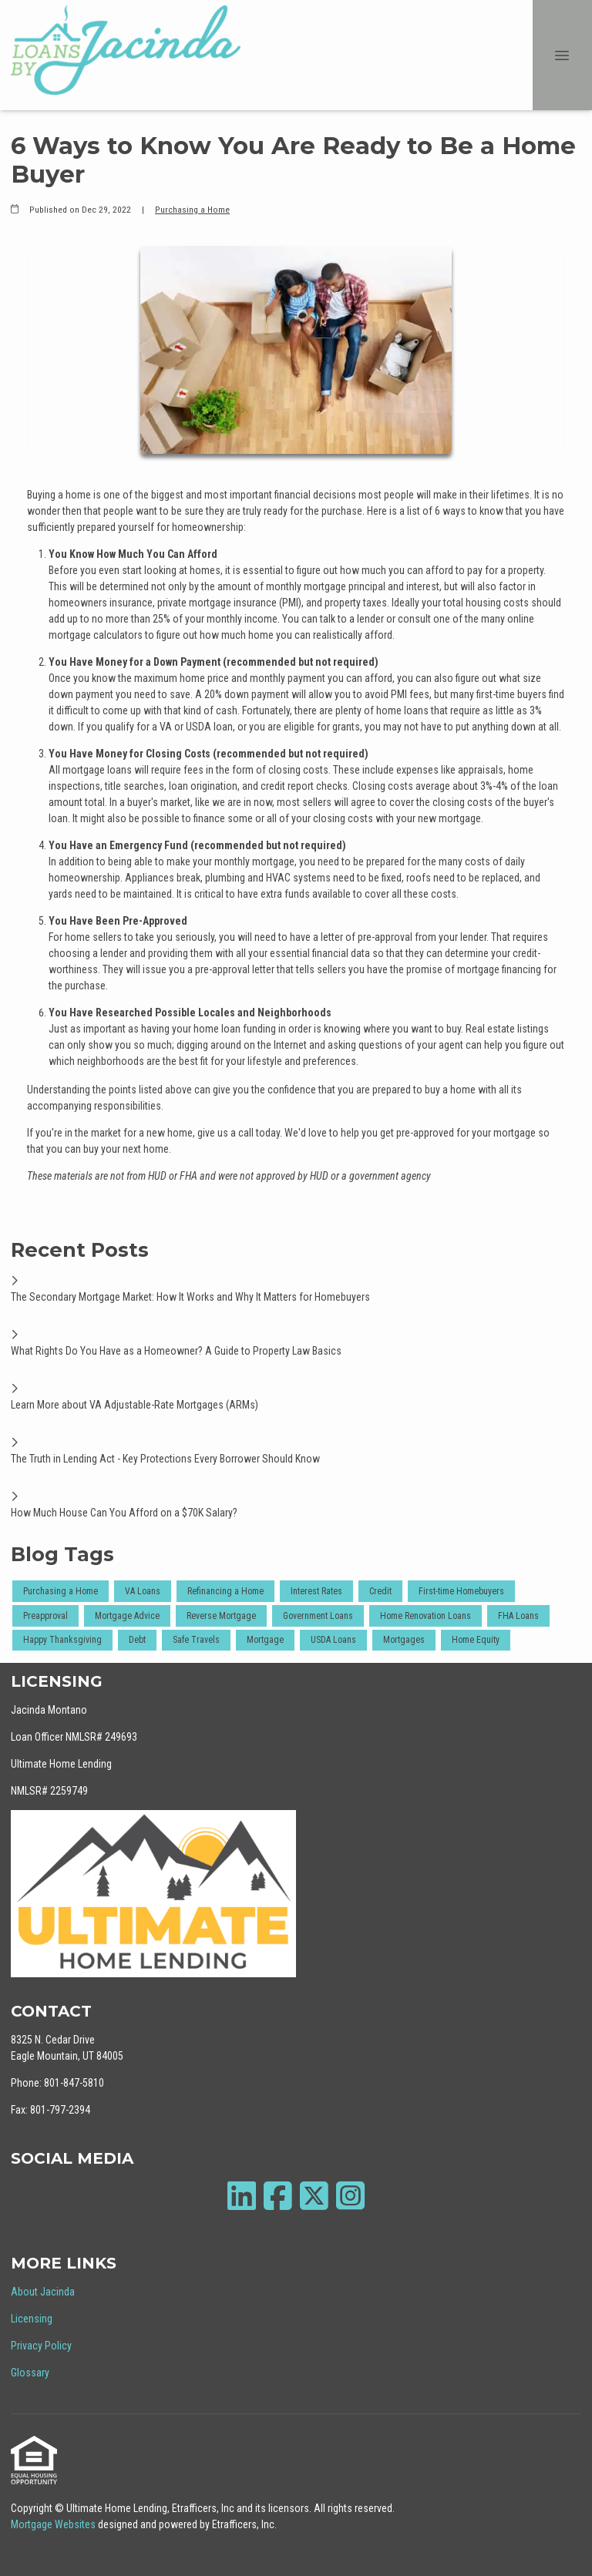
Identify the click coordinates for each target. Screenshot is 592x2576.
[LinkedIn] (241, 2195)
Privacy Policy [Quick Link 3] (41, 2345)
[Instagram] (350, 2195)
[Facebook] (278, 2195)
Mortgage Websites (54, 2524)
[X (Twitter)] (314, 2195)
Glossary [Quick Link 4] (30, 2372)
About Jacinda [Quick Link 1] (43, 2291)
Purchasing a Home (192, 209)
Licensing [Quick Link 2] (31, 2318)
